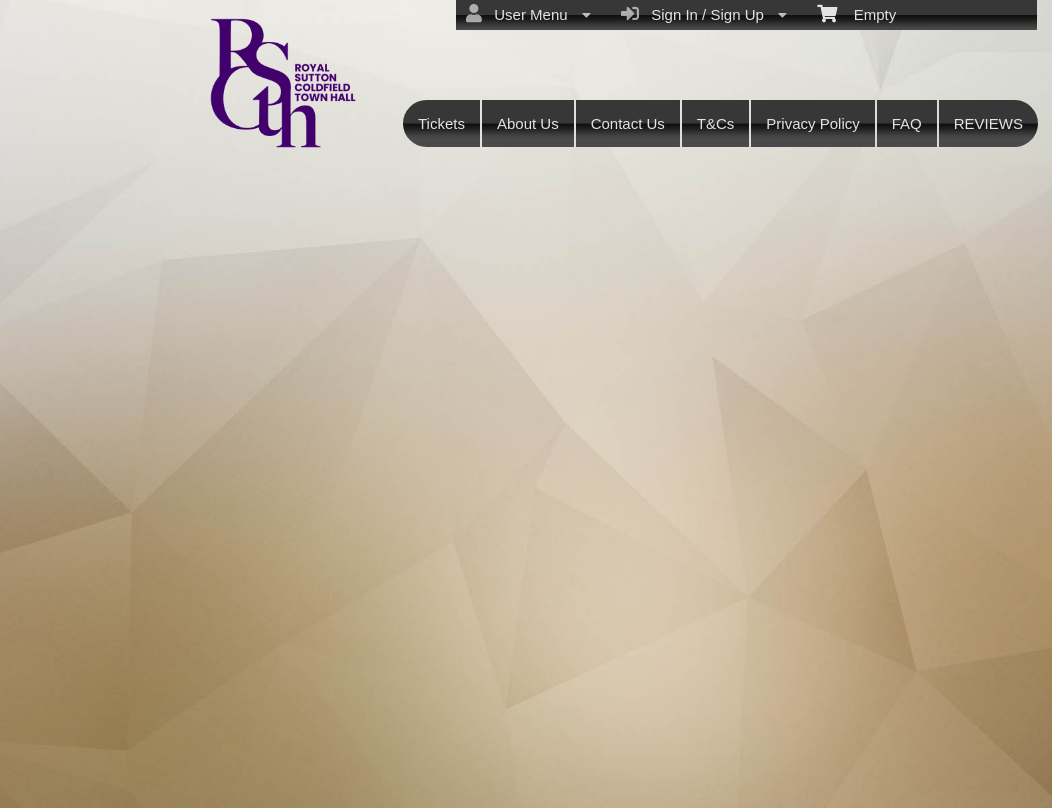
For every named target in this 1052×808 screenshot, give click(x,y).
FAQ (907, 123)
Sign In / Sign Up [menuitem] (704, 14)
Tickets (441, 123)
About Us (528, 123)
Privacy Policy (812, 123)
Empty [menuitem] (856, 13)
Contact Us (628, 123)
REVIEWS (988, 123)
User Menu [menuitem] (528, 14)
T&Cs (716, 123)
